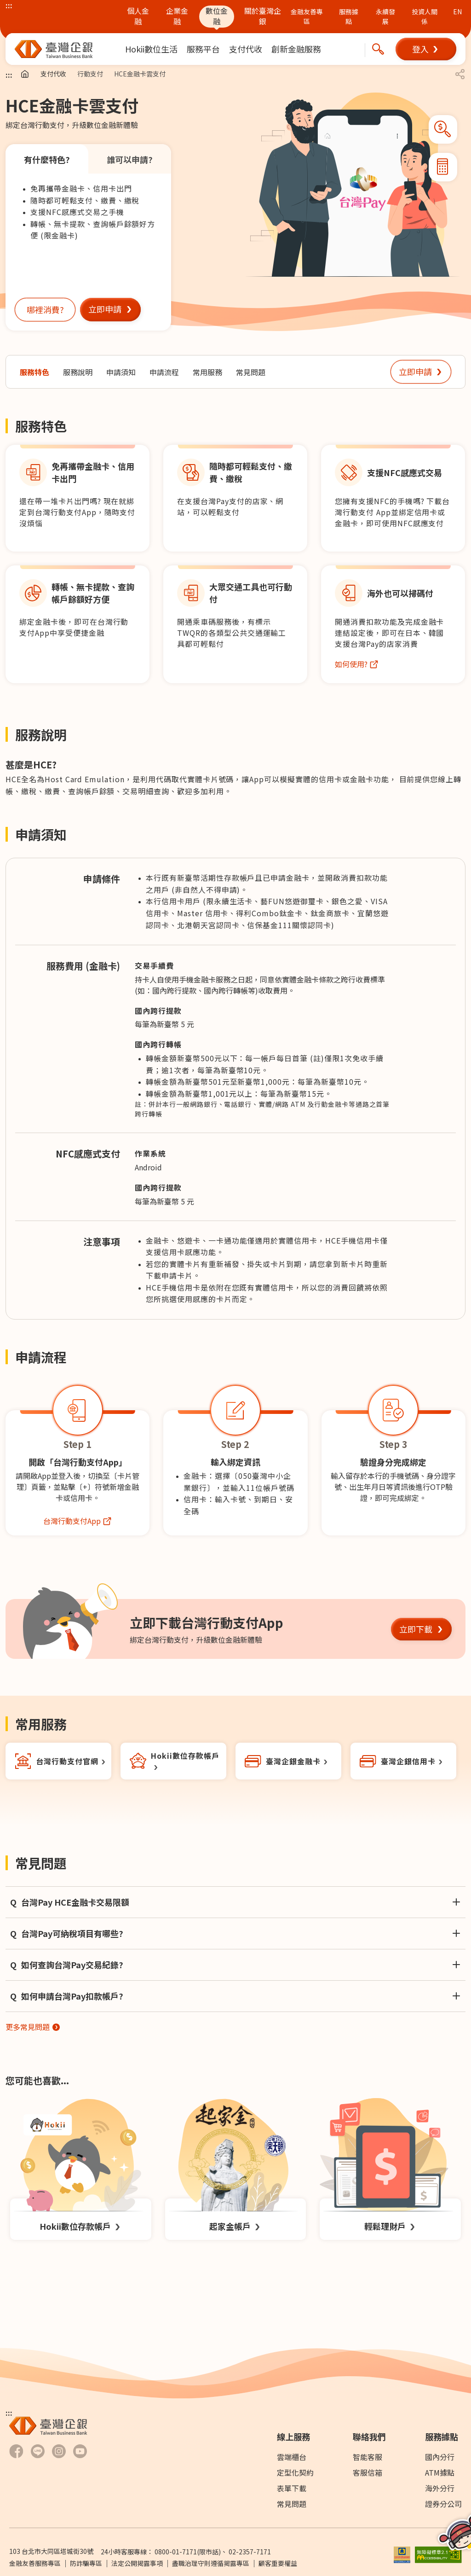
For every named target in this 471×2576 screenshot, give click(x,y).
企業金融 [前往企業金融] (177, 16)
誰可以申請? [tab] (130, 159)
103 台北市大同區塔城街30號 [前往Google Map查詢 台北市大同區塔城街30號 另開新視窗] (51, 2551)
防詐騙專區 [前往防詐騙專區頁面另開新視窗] (86, 2563)
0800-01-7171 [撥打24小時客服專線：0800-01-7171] (176, 2551)
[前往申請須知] (121, 372)
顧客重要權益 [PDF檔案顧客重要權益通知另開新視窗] (277, 2563)
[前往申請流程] (164, 372)
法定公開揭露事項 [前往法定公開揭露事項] (137, 2563)
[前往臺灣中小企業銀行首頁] (54, 49)
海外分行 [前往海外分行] (439, 2488)
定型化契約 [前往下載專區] (295, 2472)
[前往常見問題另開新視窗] (33, 2026)
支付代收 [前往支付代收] (53, 73)
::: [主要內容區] (9, 74)
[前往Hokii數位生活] (151, 49)
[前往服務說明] (77, 372)
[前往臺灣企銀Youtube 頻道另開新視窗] (80, 2451)
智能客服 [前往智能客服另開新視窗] (367, 2456)
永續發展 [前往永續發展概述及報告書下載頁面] (385, 16)
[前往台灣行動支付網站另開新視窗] (77, 1520)
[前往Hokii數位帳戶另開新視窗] (173, 1761)
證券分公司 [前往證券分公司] (443, 2503)
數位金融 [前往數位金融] (217, 16)
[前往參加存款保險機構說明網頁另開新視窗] (402, 2553)
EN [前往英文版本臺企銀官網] (457, 11)
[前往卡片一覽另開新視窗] (403, 1761)
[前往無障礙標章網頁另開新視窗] (438, 2553)
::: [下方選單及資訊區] (9, 2412)
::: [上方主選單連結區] (9, 5)
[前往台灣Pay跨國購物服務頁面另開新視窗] (357, 663)
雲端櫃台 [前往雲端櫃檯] (291, 2456)
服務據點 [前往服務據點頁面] (348, 16)
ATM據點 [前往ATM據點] (439, 2472)
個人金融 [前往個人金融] (138, 16)
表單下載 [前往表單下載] (291, 2488)
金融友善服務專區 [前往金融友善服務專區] (35, 2563)
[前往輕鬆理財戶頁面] (390, 2169)
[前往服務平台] (203, 49)
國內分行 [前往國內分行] (439, 2456)
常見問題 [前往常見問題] (291, 2503)
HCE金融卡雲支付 (140, 73)
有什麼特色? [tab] (47, 159)
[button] (426, 49)
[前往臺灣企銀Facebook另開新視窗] (16, 2451)
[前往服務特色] (34, 372)
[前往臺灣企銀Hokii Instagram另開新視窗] (59, 2451)
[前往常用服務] (207, 372)
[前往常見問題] (250, 372)
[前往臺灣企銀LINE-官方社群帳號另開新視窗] (38, 2451)
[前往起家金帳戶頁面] (235, 2169)
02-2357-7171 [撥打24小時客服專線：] (250, 2551)
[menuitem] (151, 49)
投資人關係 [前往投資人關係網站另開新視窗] (424, 16)
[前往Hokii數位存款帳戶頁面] (80, 2169)
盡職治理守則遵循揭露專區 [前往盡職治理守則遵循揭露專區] (210, 2563)
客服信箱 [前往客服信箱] (367, 2472)
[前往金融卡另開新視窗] (288, 1761)
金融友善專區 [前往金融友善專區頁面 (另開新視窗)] (307, 16)
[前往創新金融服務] (296, 49)
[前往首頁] (24, 74)
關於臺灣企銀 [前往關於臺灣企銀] (262, 16)
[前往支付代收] (245, 49)
